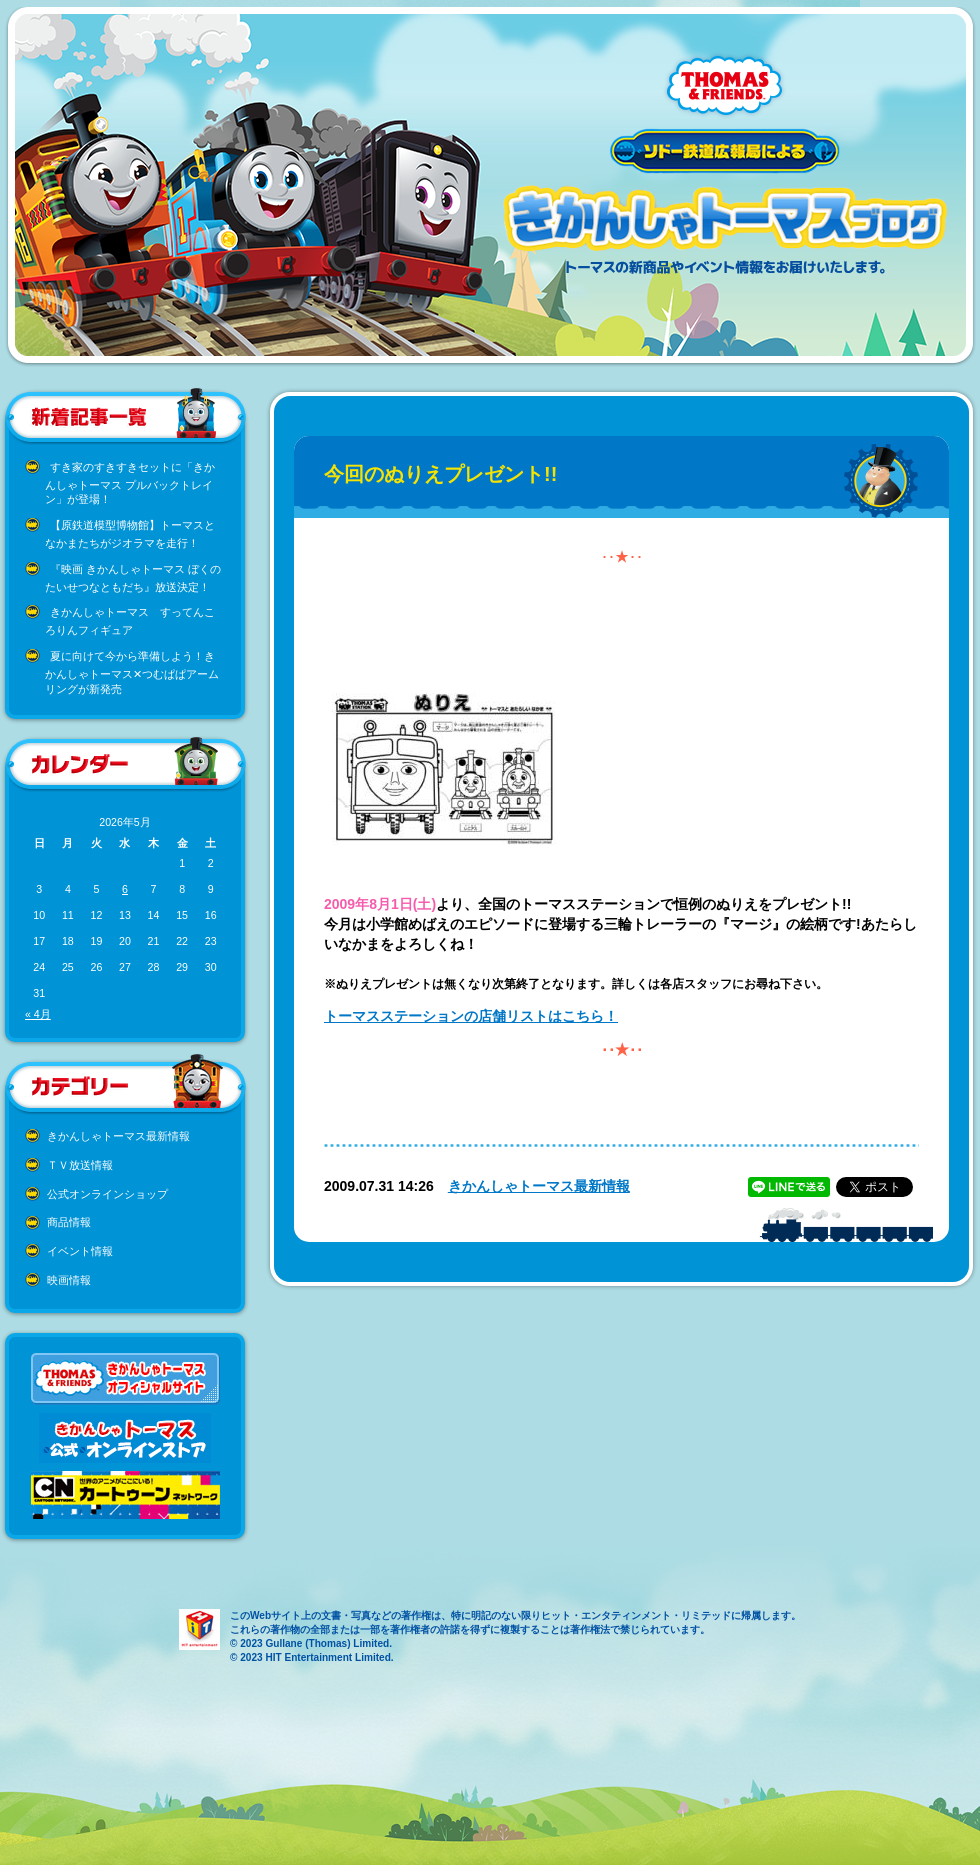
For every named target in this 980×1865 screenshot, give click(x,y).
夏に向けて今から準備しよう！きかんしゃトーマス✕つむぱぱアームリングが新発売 (132, 672)
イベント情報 (80, 1251)
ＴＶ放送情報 (80, 1165)
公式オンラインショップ (107, 1194)
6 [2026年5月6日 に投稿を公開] (125, 889)
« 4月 (38, 1014)
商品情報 (69, 1222)
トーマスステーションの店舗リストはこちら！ (471, 1016)
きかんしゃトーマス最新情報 (118, 1136)
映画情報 (69, 1280)
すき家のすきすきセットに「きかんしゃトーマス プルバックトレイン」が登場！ (130, 483)
